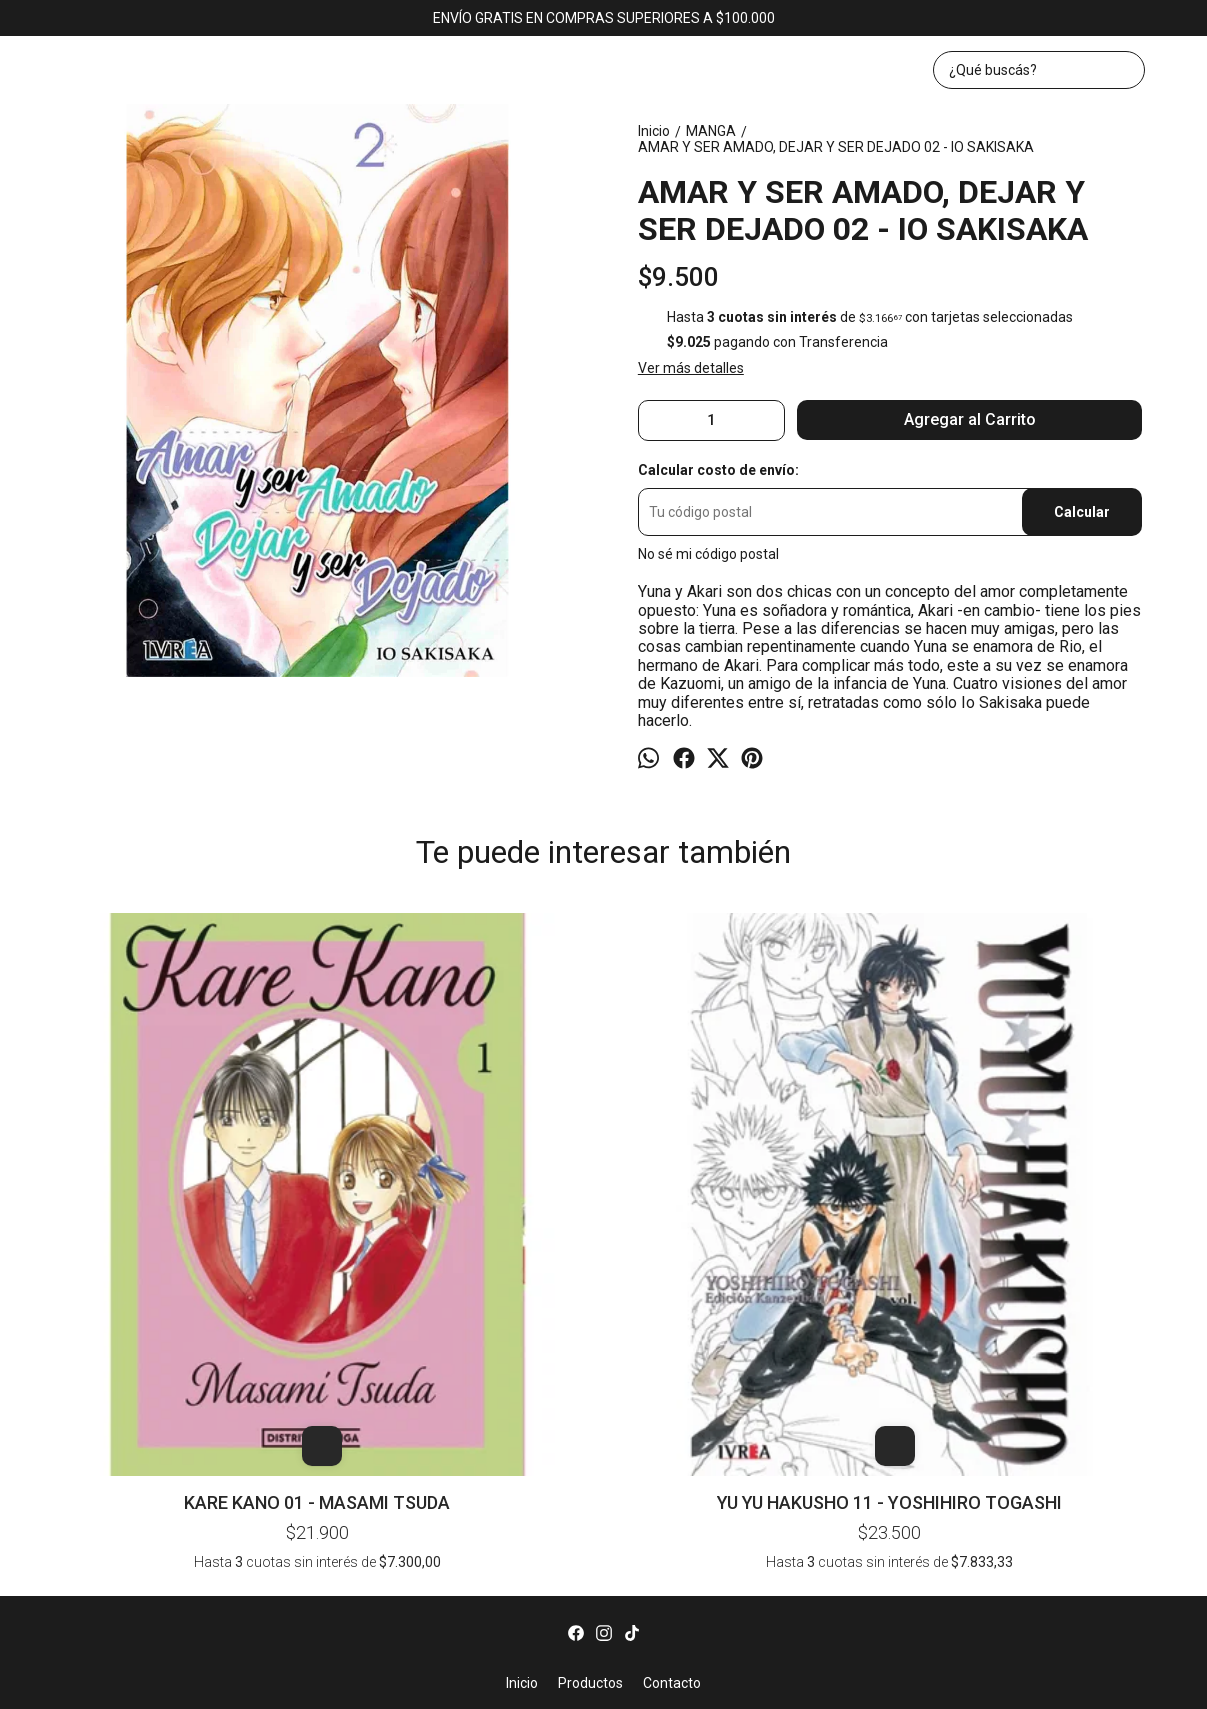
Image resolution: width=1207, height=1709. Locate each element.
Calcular (1082, 512)
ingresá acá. (814, 1682)
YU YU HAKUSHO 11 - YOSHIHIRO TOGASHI (375, 1169)
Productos (590, 1376)
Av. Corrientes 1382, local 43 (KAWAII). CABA (603, 1429)
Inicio (522, 1376)
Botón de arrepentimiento (907, 1682)
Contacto (672, 1376)
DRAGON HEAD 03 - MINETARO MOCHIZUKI (832, 950)
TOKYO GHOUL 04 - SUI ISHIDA (1062, 950)
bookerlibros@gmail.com (603, 1470)
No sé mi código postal (708, 554)
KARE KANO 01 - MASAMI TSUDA (145, 1169)
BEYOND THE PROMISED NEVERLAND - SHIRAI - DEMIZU (603, 950)
